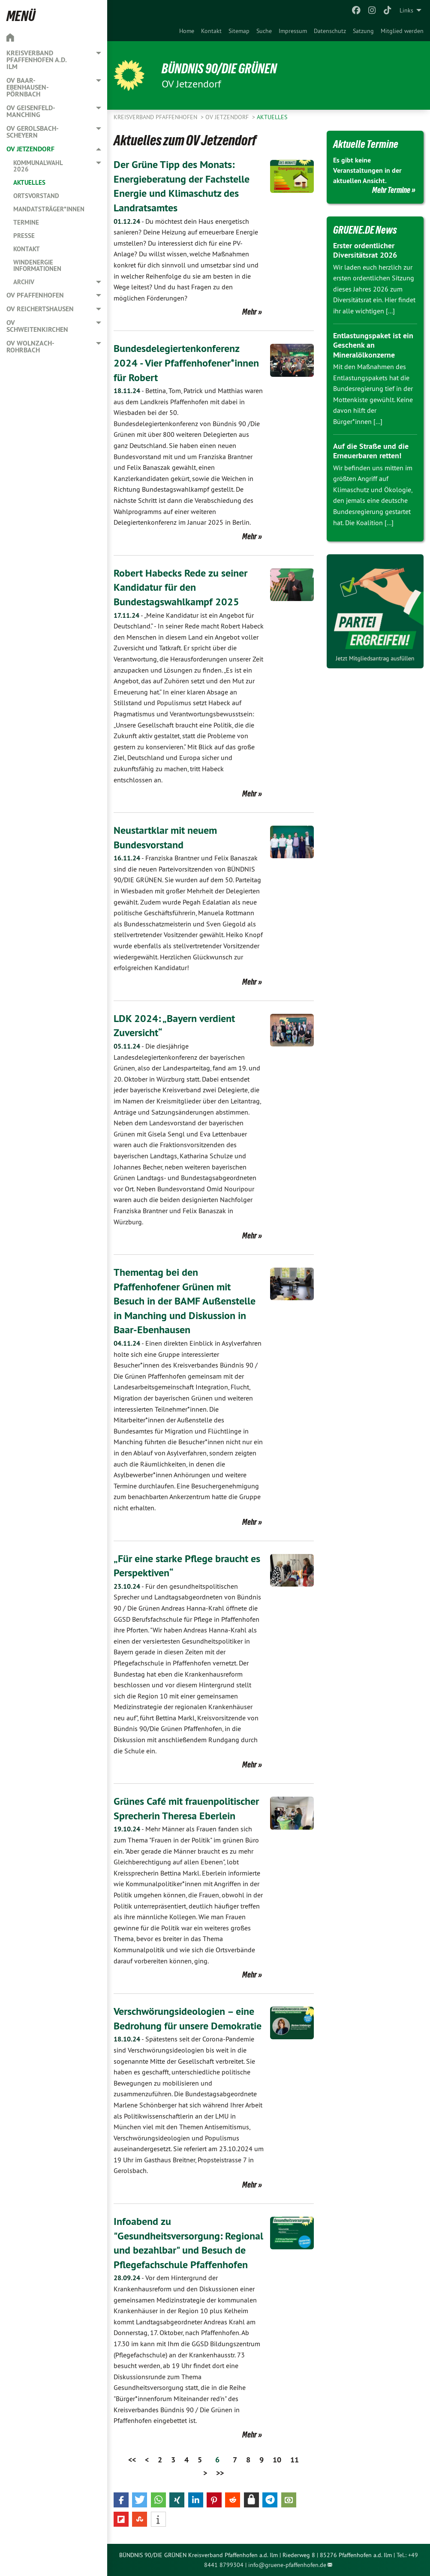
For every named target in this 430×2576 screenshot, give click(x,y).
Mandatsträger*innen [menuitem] (48, 209)
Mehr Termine (391, 190)
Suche (264, 31)
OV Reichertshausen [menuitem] (40, 308)
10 (277, 2460)
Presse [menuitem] (24, 235)
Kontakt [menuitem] (26, 249)
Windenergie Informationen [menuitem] (37, 265)
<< (132, 2460)
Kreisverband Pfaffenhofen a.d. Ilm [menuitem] (36, 59)
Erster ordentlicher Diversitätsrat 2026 (365, 250)
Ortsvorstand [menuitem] (36, 196)
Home (186, 31)
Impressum (293, 31)
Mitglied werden (402, 31)
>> (220, 2473)
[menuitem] (186, 31)
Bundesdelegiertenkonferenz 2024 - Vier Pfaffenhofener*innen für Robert (186, 363)
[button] (121, 2499)
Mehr (249, 311)
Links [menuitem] (406, 10)
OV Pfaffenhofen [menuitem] (35, 295)
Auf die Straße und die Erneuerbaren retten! (371, 451)
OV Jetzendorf (227, 117)
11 (294, 2460)
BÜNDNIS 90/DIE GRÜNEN (219, 68)
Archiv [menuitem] (23, 282)
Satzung (363, 31)
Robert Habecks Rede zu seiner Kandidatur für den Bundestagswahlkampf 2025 (180, 587)
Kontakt (211, 31)
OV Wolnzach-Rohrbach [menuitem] (30, 347)
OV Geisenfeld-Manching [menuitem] (30, 111)
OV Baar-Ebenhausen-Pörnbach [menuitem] (27, 87)
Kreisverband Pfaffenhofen (156, 117)
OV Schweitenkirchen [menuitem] (37, 326)
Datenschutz (330, 31)
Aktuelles (272, 117)
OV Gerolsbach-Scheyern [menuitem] (32, 132)
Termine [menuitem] (26, 222)
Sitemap (239, 31)
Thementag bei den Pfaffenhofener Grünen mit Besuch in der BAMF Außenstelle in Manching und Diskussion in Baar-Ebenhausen (185, 1300)
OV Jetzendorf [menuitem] (30, 148)
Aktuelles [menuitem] (29, 182)
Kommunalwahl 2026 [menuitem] (38, 166)
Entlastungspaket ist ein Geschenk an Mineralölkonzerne (373, 345)
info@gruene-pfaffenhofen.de (287, 2565)
